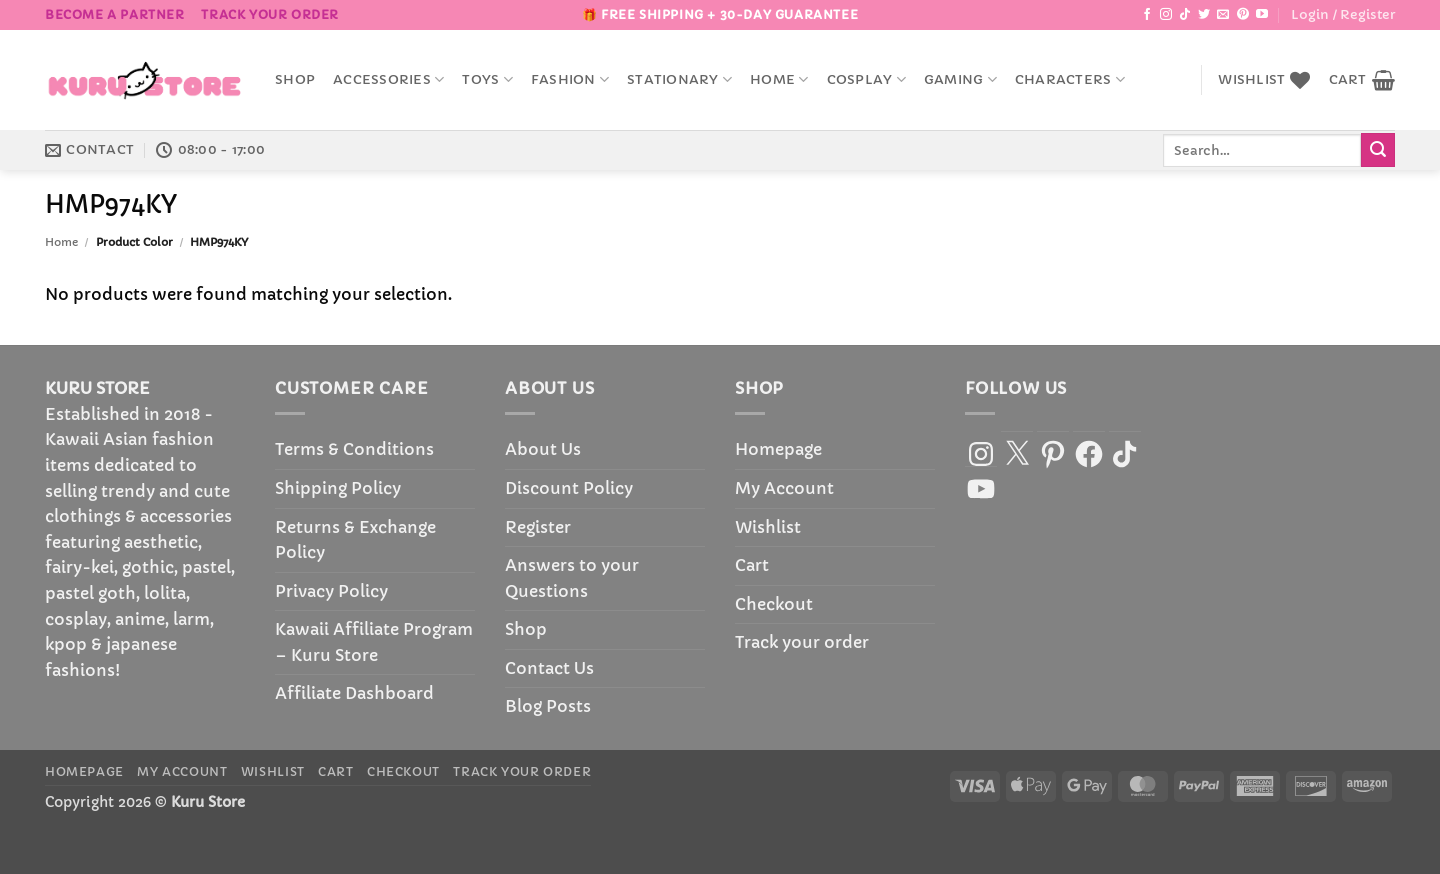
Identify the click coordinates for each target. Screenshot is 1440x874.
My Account (784, 488)
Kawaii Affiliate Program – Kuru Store (374, 642)
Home (779, 79)
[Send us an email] (1223, 15)
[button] (1343, 15)
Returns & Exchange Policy (355, 540)
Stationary (679, 79)
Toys (487, 79)
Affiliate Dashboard (354, 693)
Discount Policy (569, 488)
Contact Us (549, 668)
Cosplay (866, 79)
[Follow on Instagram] (1166, 15)
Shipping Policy (338, 488)
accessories (388, 79)
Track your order (270, 14)
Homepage (778, 449)
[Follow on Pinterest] (1243, 15)
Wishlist (768, 527)
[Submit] (1378, 150)
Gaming (960, 79)
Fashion (570, 79)
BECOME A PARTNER (115, 14)
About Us (543, 449)
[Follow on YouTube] (1262, 15)
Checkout (774, 604)
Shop (295, 80)
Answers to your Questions (572, 578)
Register (538, 527)
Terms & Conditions (354, 449)
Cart (752, 565)
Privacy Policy (331, 591)
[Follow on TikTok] (1185, 15)
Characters (1070, 79)
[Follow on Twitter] (1204, 15)
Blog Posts (548, 706)
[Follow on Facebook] (1147, 15)
